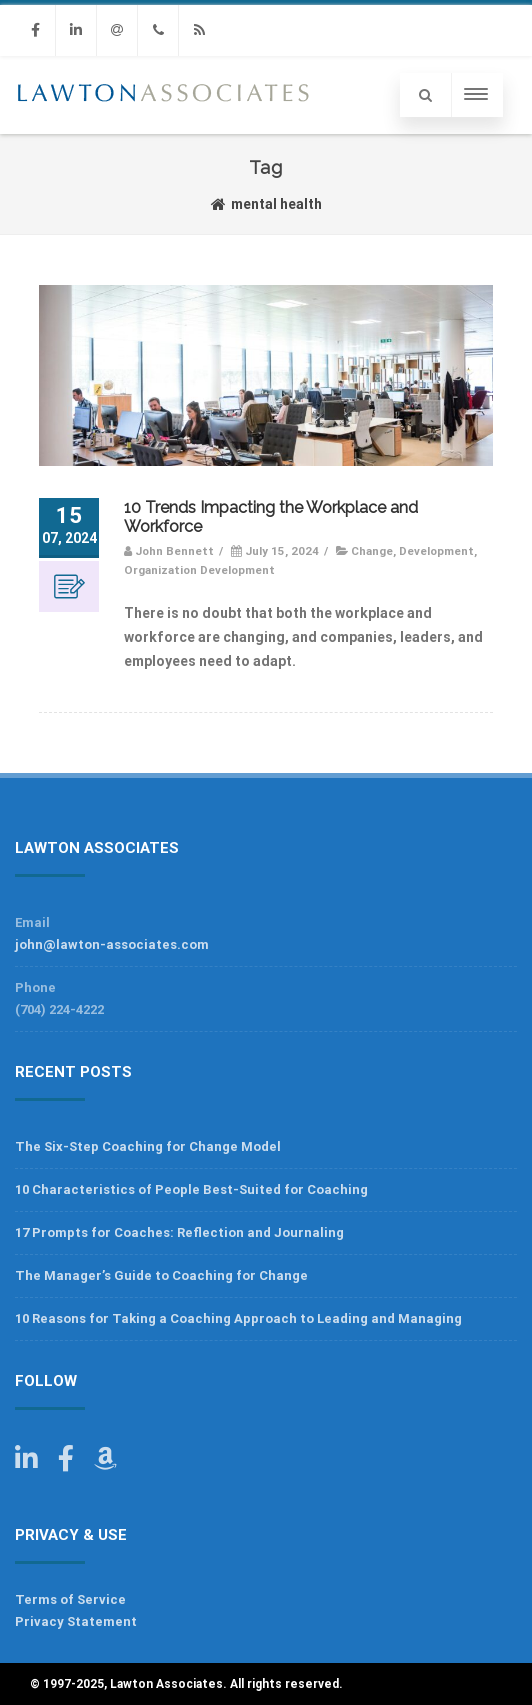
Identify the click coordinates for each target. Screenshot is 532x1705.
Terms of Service (70, 1599)
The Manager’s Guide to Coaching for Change (161, 1275)
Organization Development (199, 570)
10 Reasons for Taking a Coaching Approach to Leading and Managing (238, 1318)
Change (372, 551)
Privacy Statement (76, 1621)
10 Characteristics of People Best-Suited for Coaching (191, 1189)
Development (436, 551)
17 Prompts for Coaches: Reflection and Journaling (179, 1232)
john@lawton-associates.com (112, 944)
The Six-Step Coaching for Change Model (148, 1146)
